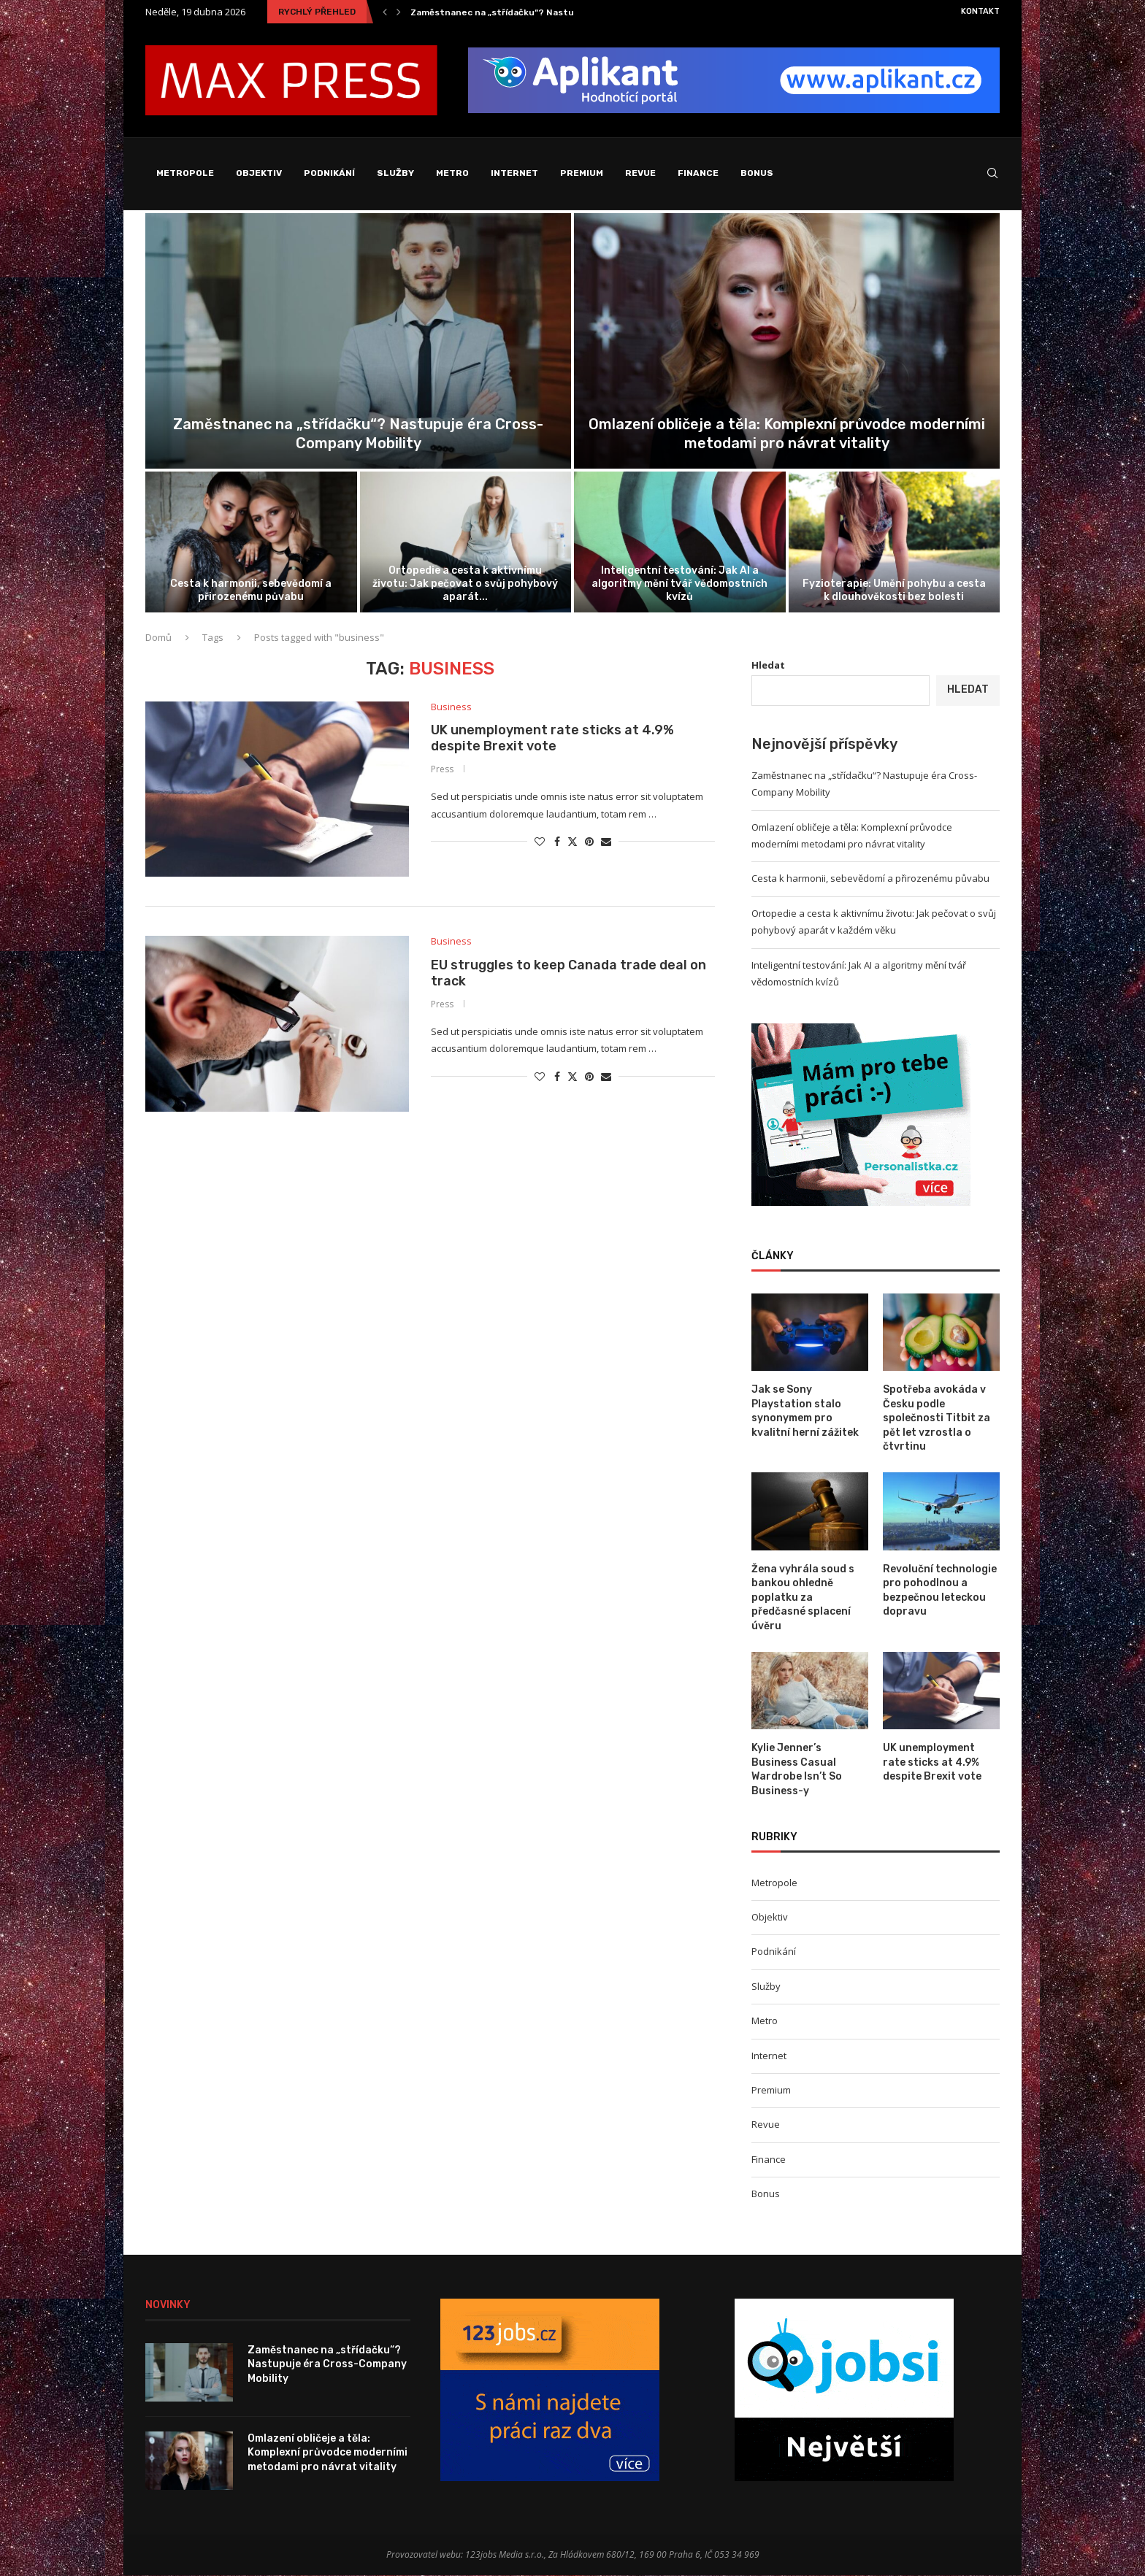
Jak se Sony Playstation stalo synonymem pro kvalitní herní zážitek (805, 1411)
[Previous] (385, 11)
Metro (452, 173)
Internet (514, 173)
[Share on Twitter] (572, 842)
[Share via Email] (606, 842)
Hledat (768, 665)
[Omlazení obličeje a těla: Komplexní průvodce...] (787, 341)
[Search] (992, 173)
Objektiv (259, 173)
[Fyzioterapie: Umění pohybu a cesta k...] (894, 542)
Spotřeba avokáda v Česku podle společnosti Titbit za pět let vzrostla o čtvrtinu (936, 1418)
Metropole (185, 173)
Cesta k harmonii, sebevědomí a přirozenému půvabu (251, 590)
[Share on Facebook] (557, 842)
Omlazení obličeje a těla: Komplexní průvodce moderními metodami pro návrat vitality (327, 2452)
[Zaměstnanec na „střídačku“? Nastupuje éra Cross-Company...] (358, 341)
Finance (698, 173)
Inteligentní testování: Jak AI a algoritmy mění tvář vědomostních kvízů (679, 583)
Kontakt (980, 11)
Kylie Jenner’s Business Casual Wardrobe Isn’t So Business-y (796, 1770)
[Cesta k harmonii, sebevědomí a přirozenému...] (251, 542)
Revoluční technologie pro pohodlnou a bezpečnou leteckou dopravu (940, 1590)
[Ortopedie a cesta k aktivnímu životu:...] (466, 542)
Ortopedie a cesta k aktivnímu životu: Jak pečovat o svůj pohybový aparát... (465, 583)
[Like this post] (540, 842)
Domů (158, 637)
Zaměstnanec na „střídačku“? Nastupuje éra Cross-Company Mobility (566, 12)
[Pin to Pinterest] (589, 842)
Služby (395, 173)
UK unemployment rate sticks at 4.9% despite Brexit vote (552, 739)
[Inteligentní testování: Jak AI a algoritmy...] (680, 542)
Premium (581, 173)
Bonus (756, 173)
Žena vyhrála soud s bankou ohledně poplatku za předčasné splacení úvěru (802, 1597)
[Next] (399, 11)
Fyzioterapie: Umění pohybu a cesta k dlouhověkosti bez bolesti (894, 590)
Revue (640, 173)
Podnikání (329, 173)
